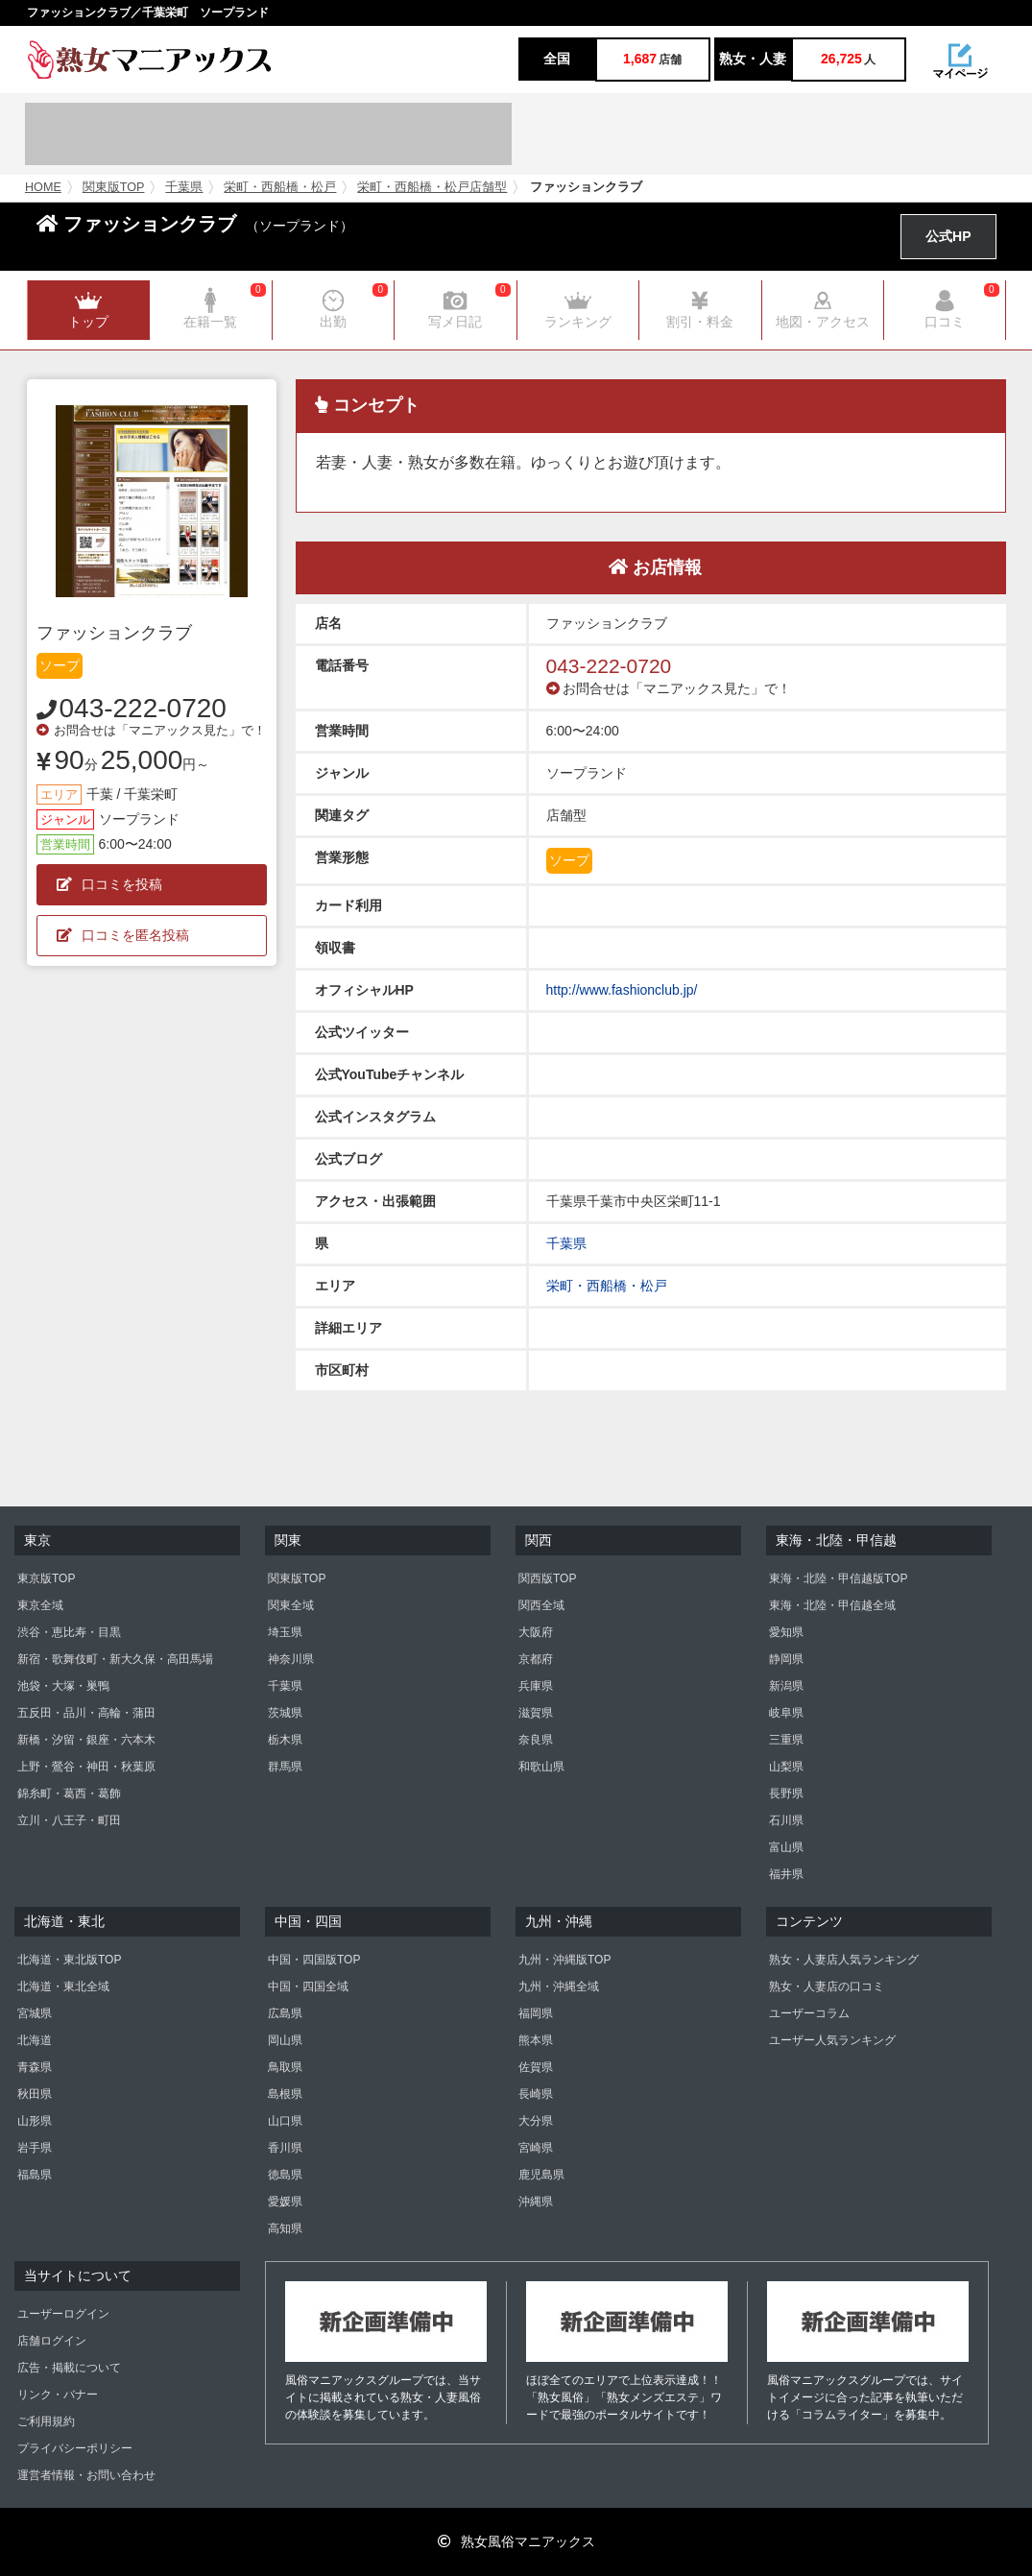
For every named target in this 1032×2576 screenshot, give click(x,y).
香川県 (285, 2148)
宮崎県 (535, 2148)
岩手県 (34, 2148)
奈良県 (535, 1739)
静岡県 (786, 1659)
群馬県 (285, 1766)
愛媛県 (285, 2201)
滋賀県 (535, 1713)
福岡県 (535, 2013)
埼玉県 (285, 1632)
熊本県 (535, 2040)
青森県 (34, 2067)
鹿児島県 (541, 2174)
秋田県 (34, 2094)
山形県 (34, 2121)
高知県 (285, 2228)
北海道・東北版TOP (69, 1959)
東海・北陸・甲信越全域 (832, 1605)
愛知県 (786, 1632)
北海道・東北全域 (63, 1986)
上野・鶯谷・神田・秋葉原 (86, 1766)
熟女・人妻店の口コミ (826, 1986)
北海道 (34, 2040)
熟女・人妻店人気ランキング (844, 1959)
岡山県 (285, 2040)
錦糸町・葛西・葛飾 (69, 1793)
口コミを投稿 (109, 884)
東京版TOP (46, 1578)
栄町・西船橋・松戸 (280, 187)
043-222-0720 (143, 708)
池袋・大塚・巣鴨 (63, 1686)
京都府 (535, 1659)
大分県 (535, 2121)
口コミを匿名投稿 (123, 935)
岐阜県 (786, 1713)
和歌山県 (541, 1766)
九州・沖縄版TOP (564, 1959)
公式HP (948, 236)
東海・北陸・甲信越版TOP (838, 1578)
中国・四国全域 (308, 1986)
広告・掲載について (69, 2367)
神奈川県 (291, 1659)
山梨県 (786, 1766)
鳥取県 (285, 2067)
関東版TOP (114, 187)
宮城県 (34, 2013)
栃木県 (285, 1739)
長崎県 (535, 2094)
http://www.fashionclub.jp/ (622, 990)
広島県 (285, 2013)
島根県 (285, 2094)
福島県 (34, 2174)
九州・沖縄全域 (558, 1986)
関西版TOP (547, 1578)
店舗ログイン (51, 2340)
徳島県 (285, 2174)
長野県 (786, 1793)
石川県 (786, 1820)
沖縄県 (535, 2201)
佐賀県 (535, 2067)
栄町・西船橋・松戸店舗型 (432, 187)
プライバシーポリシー (74, 2448)
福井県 (786, 1874)
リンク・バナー (57, 2394)
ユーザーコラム (809, 2013)
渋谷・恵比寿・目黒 (69, 1632)
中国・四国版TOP (314, 1959)
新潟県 (786, 1686)
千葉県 (184, 187)
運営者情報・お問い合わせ (86, 2475)
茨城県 (285, 1713)
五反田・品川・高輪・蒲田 (86, 1713)
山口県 (285, 2121)
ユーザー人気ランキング (832, 2040)
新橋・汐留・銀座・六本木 (86, 1739)
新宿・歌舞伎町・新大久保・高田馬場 (115, 1659)
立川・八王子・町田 (69, 1820)
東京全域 (40, 1605)
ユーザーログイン (63, 2314)
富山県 (786, 1847)
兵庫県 (535, 1686)
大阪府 (535, 1632)
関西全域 (541, 1605)
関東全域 (291, 1605)
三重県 (786, 1739)
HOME (43, 187)
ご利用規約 (46, 2421)
